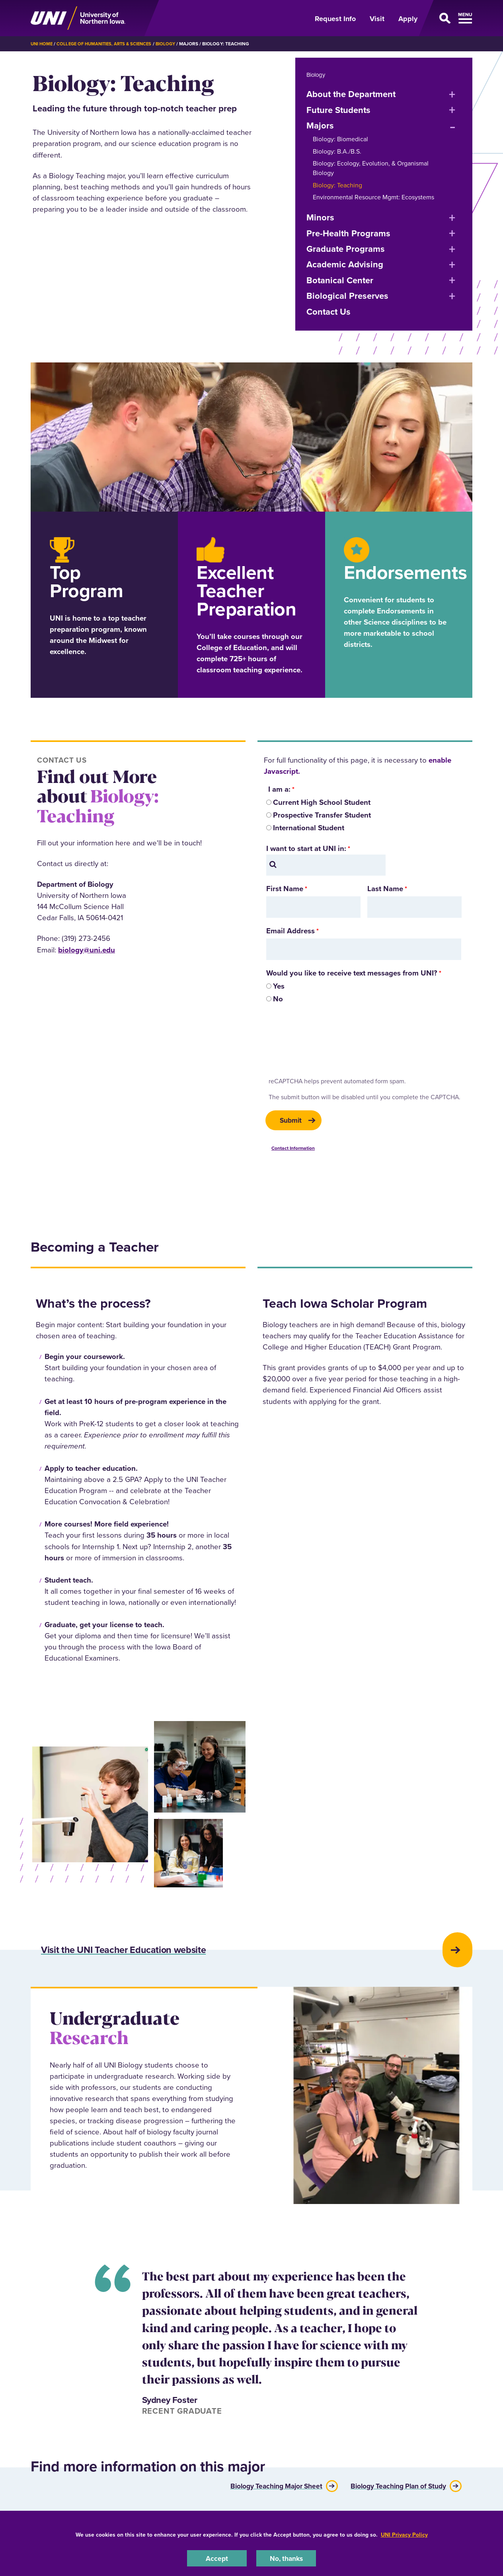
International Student (308, 827)
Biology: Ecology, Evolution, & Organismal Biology (371, 168)
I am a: (278, 789)
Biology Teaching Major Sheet (259, 2496)
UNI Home (42, 43)
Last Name (385, 888)
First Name (284, 888)
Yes (279, 986)
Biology (173, 43)
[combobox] (326, 865)
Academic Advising (344, 264)
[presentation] (325, 1044)
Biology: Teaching (337, 185)
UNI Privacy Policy (404, 2533)
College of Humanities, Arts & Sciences (108, 43)
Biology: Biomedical (340, 139)
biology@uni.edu (86, 949)
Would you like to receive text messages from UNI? (351, 973)
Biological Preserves (347, 295)
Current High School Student (321, 802)
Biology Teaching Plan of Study (392, 2496)
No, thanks (286, 2557)
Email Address (290, 930)
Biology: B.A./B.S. (337, 151)
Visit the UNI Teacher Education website (158, 1957)
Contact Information (293, 1149)
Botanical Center (339, 280)
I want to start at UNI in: (306, 848)
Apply (407, 19)
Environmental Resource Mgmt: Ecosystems (373, 197)
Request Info (335, 19)
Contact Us (328, 311)
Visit (377, 19)
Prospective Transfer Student (322, 815)
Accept (216, 2557)
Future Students (338, 110)
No (278, 998)
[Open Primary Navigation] (450, 18)
